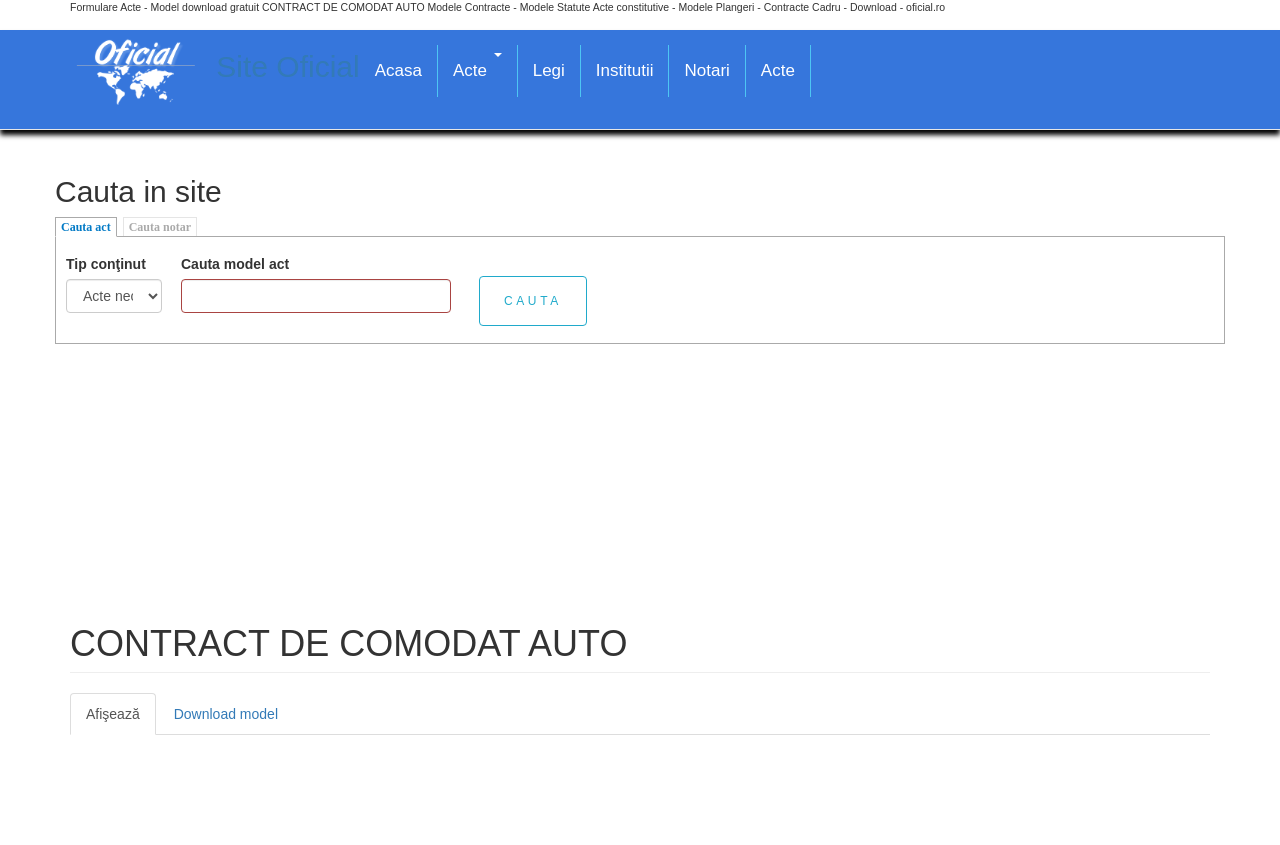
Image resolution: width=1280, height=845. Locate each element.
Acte (477, 66)
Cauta (533, 301)
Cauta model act (235, 264)
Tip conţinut (106, 264)
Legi (549, 70)
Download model (226, 714)
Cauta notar (160, 227)
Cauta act (86, 227)
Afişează (121, 719)
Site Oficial (287, 66)
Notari (706, 70)
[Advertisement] (640, 484)
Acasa (398, 70)
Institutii (625, 70)
